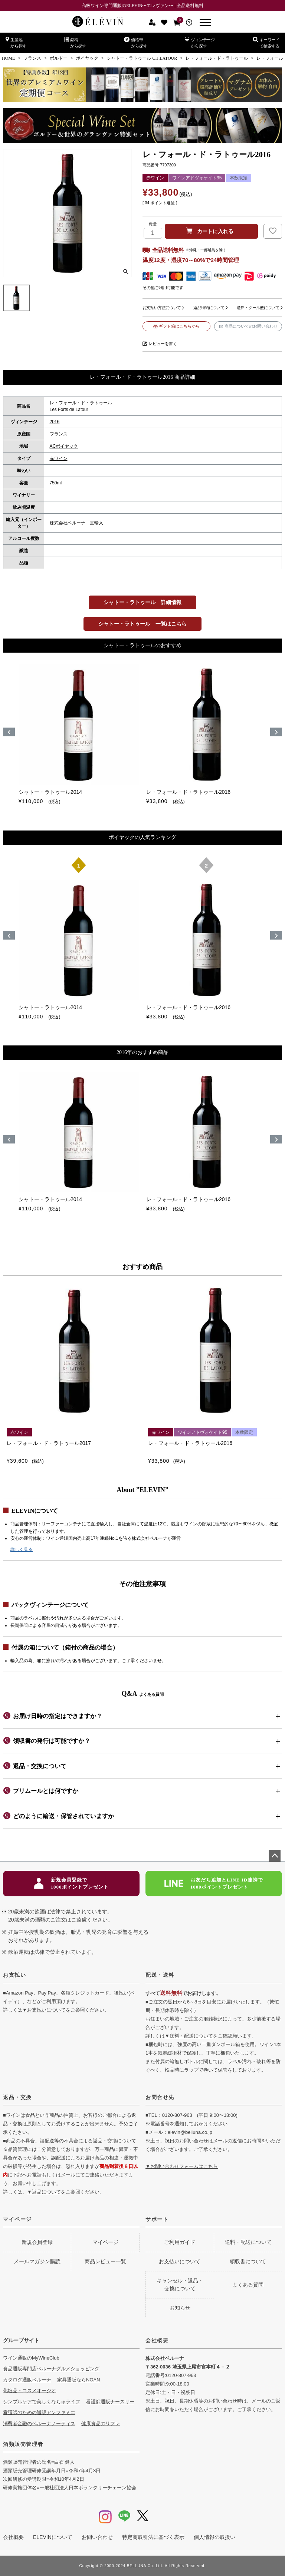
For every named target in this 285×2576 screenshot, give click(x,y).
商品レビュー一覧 (105, 2261)
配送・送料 (159, 1975)
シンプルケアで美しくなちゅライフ (41, 2401)
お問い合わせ (97, 2537)
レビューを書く (162, 343)
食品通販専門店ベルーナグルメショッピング (51, 2368)
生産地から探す (16, 42)
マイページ (17, 2219)
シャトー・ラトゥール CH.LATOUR (142, 58)
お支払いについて (179, 2261)
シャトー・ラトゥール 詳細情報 (142, 602)
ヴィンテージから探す (200, 42)
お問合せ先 (159, 2097)
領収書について (248, 2261)
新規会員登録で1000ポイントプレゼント (71, 1883)
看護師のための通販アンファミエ (39, 2412)
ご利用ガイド (179, 2242)
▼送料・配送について (189, 2036)
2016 (55, 421)
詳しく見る (21, 1549)
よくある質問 (247, 2285)
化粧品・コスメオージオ (29, 2390)
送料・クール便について (258, 307)
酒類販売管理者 (23, 2444)
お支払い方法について (161, 307)
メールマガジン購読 (37, 2261)
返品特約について (208, 307)
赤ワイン (59, 458)
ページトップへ (275, 1856)
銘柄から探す (75, 42)
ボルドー (59, 58)
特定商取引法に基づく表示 (153, 2537)
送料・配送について (248, 2242)
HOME (8, 58)
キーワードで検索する (266, 42)
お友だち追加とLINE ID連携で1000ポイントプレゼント (213, 1883)
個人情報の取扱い (214, 2537)
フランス (32, 58)
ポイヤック (87, 58)
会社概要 (156, 2340)
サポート (156, 2219)
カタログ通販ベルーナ (27, 2380)
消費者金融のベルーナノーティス (39, 2423)
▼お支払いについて (44, 2010)
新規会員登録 (37, 2242)
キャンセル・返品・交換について (180, 2284)
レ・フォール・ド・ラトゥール (217, 58)
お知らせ (180, 2308)
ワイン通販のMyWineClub (31, 2358)
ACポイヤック (64, 446)
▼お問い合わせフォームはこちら (181, 2166)
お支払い (14, 1975)
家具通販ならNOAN (78, 2380)
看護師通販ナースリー (110, 2401)
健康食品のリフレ (100, 2423)
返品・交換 (17, 2097)
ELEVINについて (52, 2537)
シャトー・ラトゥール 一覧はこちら (142, 624)
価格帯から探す (135, 42)
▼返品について (44, 2192)
